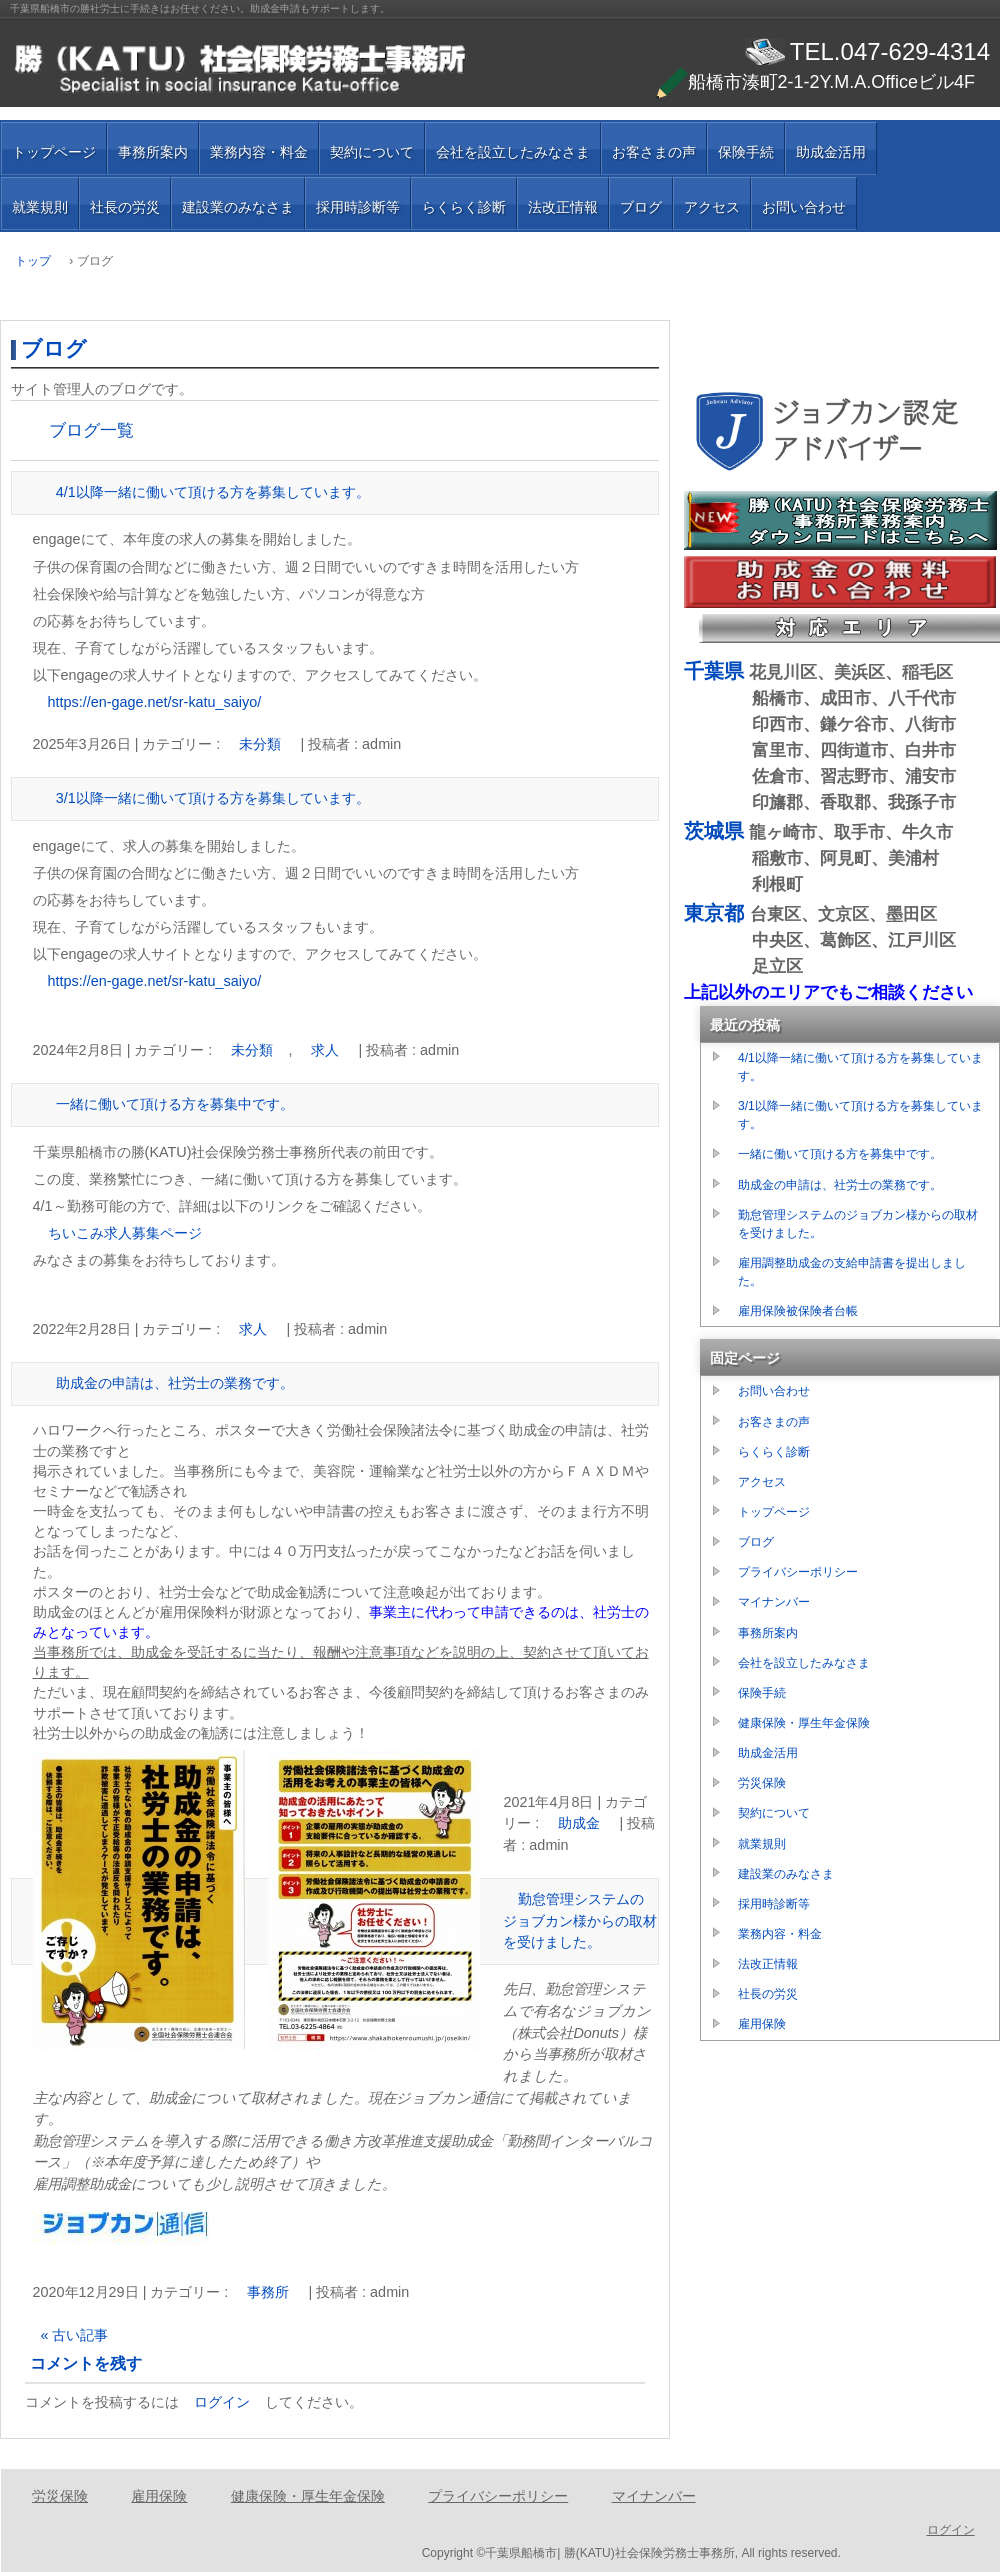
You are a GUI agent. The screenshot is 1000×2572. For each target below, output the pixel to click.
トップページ (54, 152)
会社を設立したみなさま (513, 152)
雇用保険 (762, 2024)
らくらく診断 (464, 207)
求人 (325, 1050)
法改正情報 (563, 207)
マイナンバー (774, 1602)
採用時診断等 (358, 207)
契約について (372, 152)
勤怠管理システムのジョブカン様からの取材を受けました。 (580, 1920)
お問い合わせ (804, 207)
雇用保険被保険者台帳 (798, 1311)
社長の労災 (125, 207)
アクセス (712, 207)
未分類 (260, 744)
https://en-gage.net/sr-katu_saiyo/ (155, 702)
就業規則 (40, 207)
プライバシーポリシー (798, 1572)
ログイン (222, 2402)
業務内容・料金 (259, 152)
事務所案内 (153, 152)
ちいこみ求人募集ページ (125, 1233)
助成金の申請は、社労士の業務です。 (175, 1383)
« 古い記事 (74, 2335)
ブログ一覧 (91, 430)
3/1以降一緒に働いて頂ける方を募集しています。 (213, 798)
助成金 (579, 1823)
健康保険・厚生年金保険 (804, 1723)
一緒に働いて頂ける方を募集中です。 (175, 1104)
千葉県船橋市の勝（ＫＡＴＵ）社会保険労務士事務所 (240, 70)
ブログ (641, 207)
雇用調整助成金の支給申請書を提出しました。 (852, 1272)
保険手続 (746, 152)
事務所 (268, 2292)
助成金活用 (831, 152)
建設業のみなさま (238, 207)
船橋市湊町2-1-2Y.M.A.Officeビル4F (815, 82)
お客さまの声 (654, 152)
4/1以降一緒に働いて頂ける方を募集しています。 (213, 492)
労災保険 (762, 1783)
